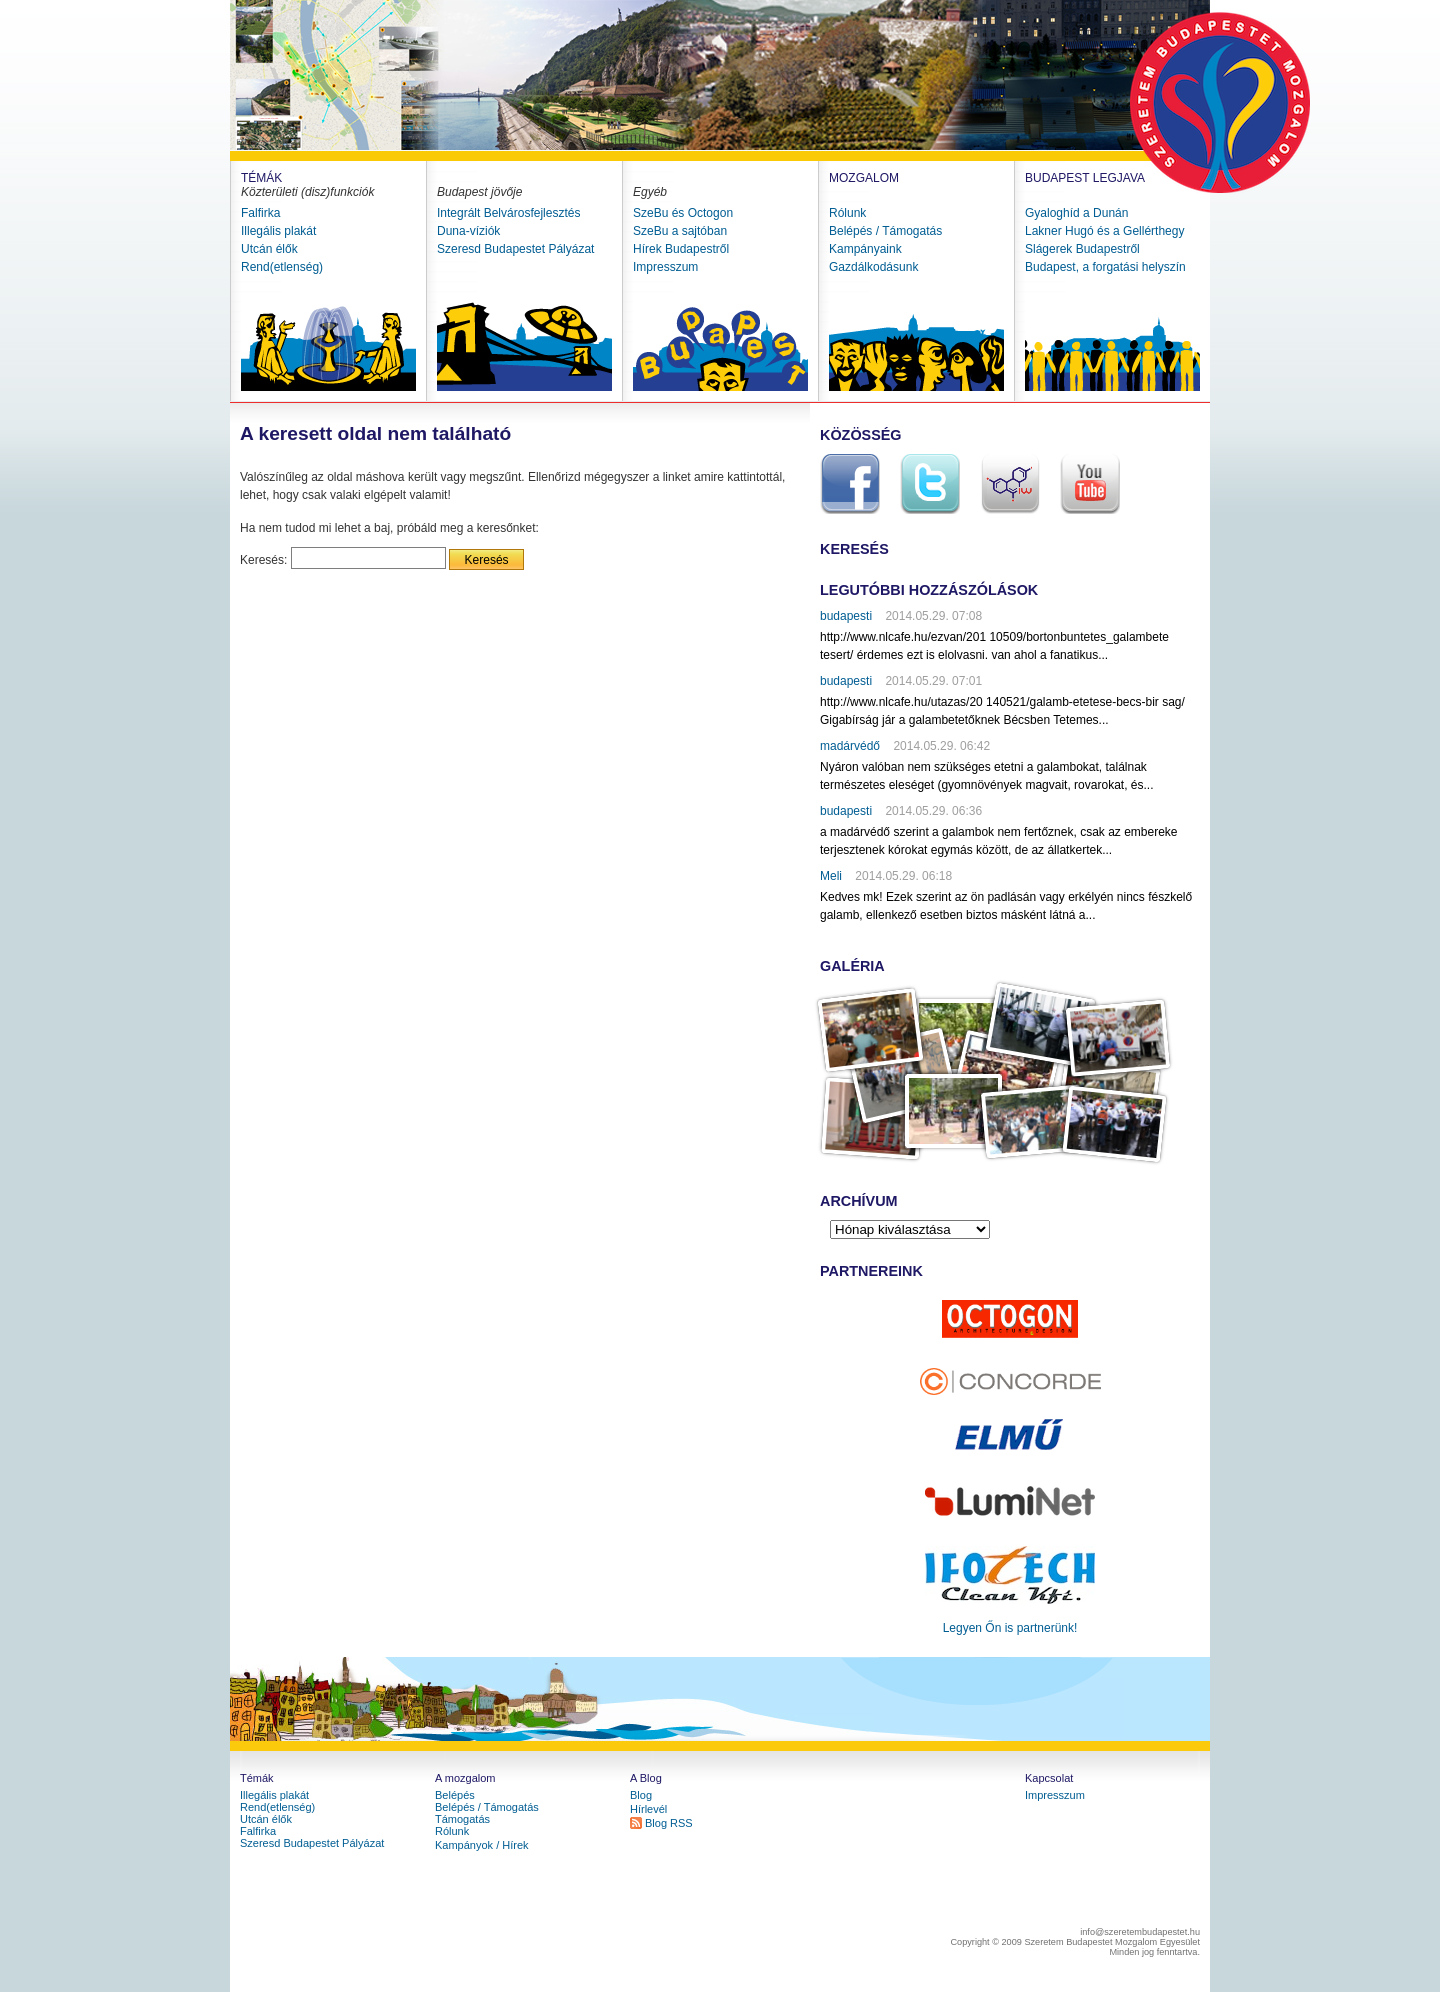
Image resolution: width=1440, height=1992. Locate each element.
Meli (831, 876)
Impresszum (665, 267)
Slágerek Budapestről (1082, 249)
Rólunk (847, 213)
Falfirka (260, 213)
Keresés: (263, 560)
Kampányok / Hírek (482, 1845)
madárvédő (850, 746)
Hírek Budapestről (681, 249)
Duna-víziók (468, 231)
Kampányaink (865, 249)
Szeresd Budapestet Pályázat (515, 249)
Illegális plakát (278, 231)
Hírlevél (648, 1809)
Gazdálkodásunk (873, 267)
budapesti (846, 616)
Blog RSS (669, 1823)
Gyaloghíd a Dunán (1076, 213)
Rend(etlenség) (282, 267)
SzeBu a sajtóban (680, 231)
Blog (641, 1795)
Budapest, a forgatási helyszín (1105, 267)
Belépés (455, 1795)
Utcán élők (269, 249)
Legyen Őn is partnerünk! (1010, 1628)
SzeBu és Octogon (683, 213)
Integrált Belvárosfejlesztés (508, 213)
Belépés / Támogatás (885, 231)
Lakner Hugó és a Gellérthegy (1104, 231)
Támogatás (462, 1819)
